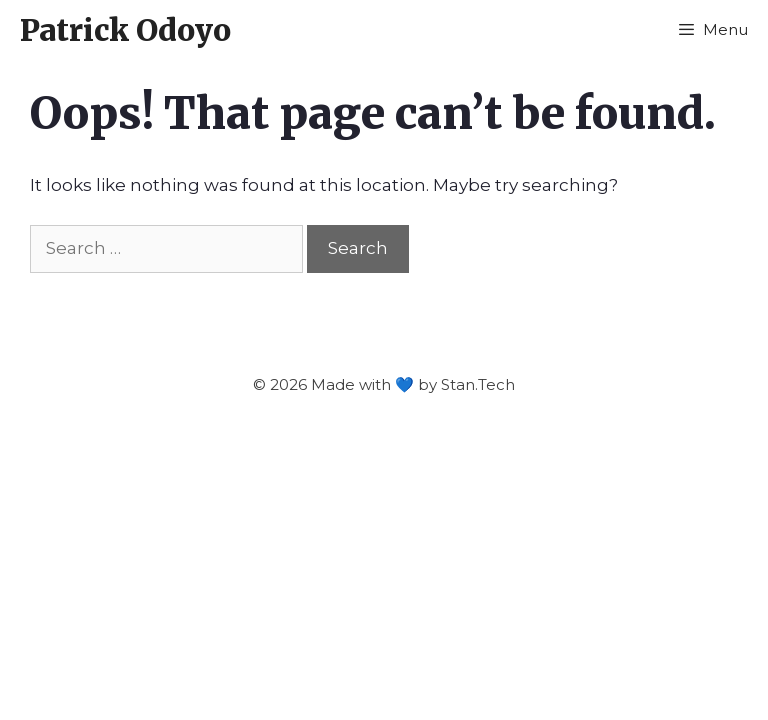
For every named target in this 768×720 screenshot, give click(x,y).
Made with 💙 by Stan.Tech (413, 384)
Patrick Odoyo (125, 30)
